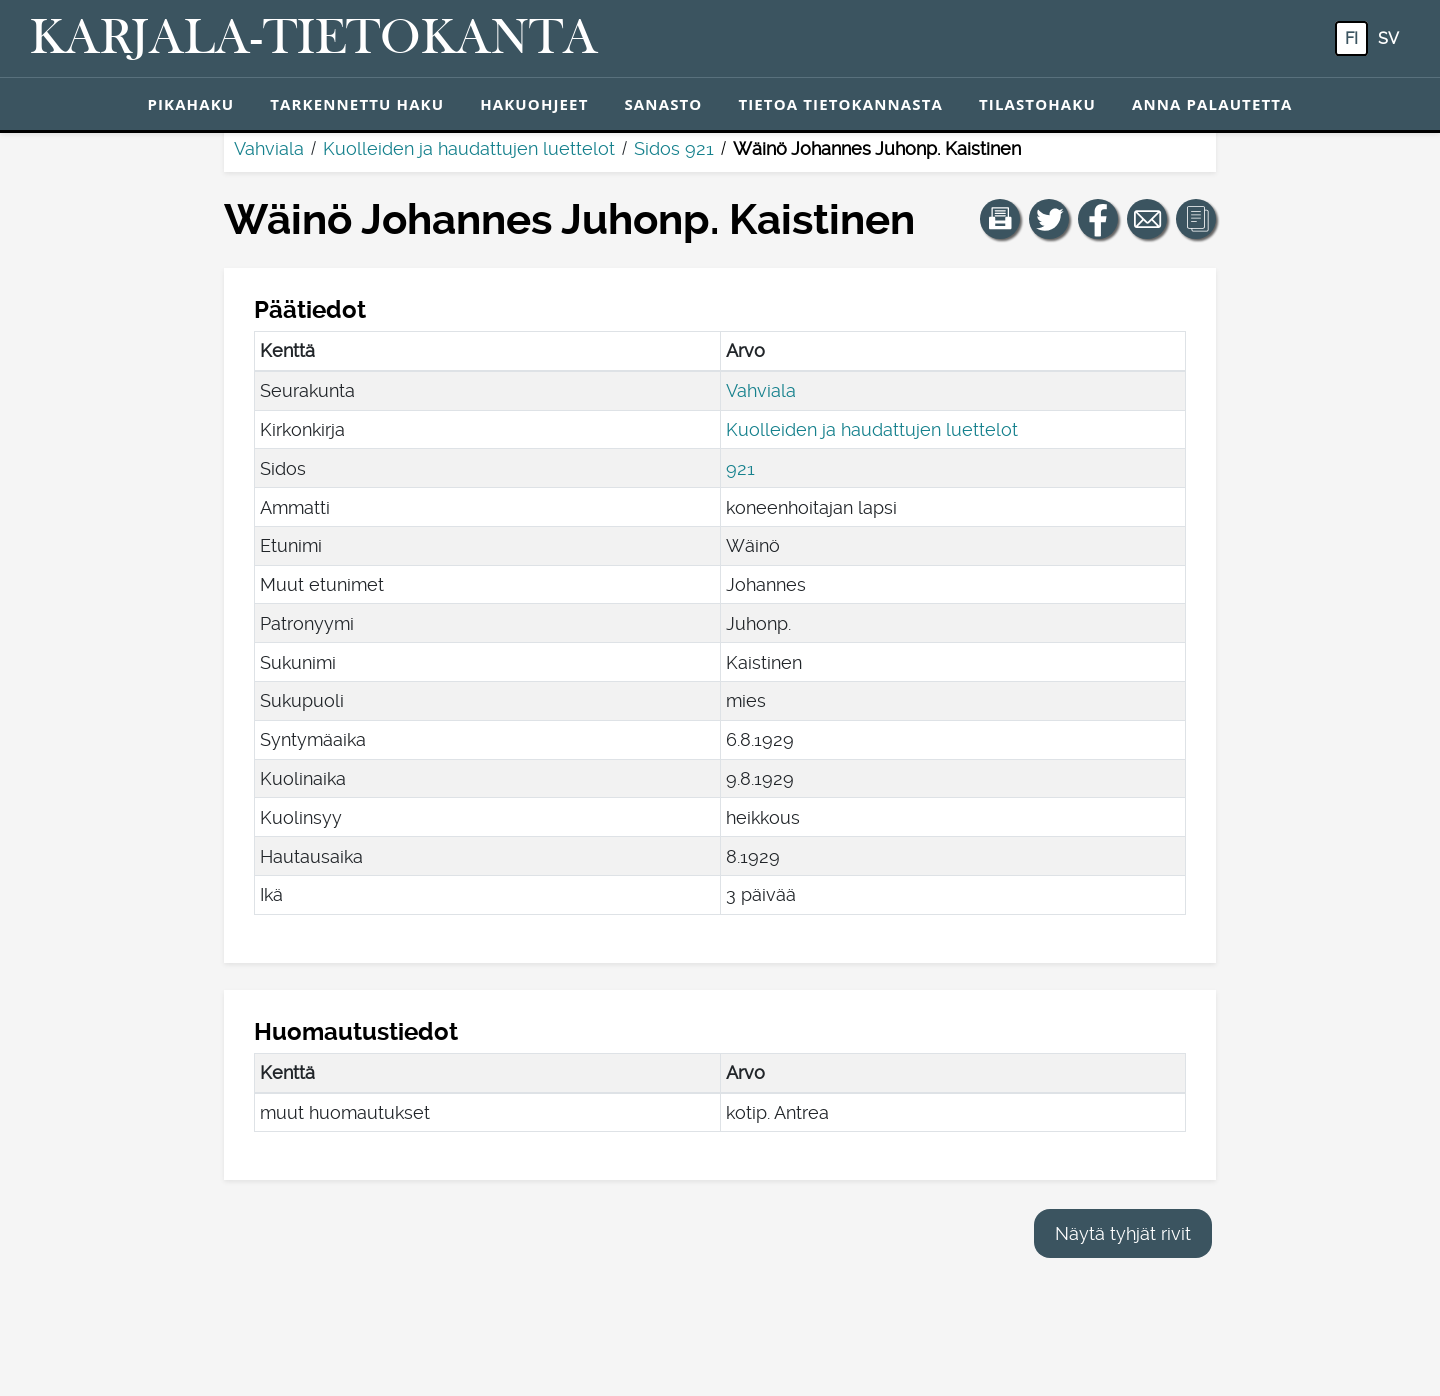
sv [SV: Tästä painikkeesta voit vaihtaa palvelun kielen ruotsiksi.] (1388, 38)
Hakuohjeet (534, 104)
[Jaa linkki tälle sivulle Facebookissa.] (1098, 219)
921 (740, 468)
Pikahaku (190, 104)
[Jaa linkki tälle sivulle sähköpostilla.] (1147, 219)
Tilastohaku (1037, 104)
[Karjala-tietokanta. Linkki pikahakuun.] (314, 39)
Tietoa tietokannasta (840, 104)
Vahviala (269, 148)
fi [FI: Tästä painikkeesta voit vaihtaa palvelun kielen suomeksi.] (1351, 38)
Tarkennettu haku (357, 104)
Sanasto (663, 104)
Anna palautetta (1212, 104)
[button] (1000, 219)
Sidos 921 (674, 148)
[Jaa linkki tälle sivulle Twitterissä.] (1049, 219)
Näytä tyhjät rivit (1123, 1233)
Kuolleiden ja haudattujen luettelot (469, 148)
